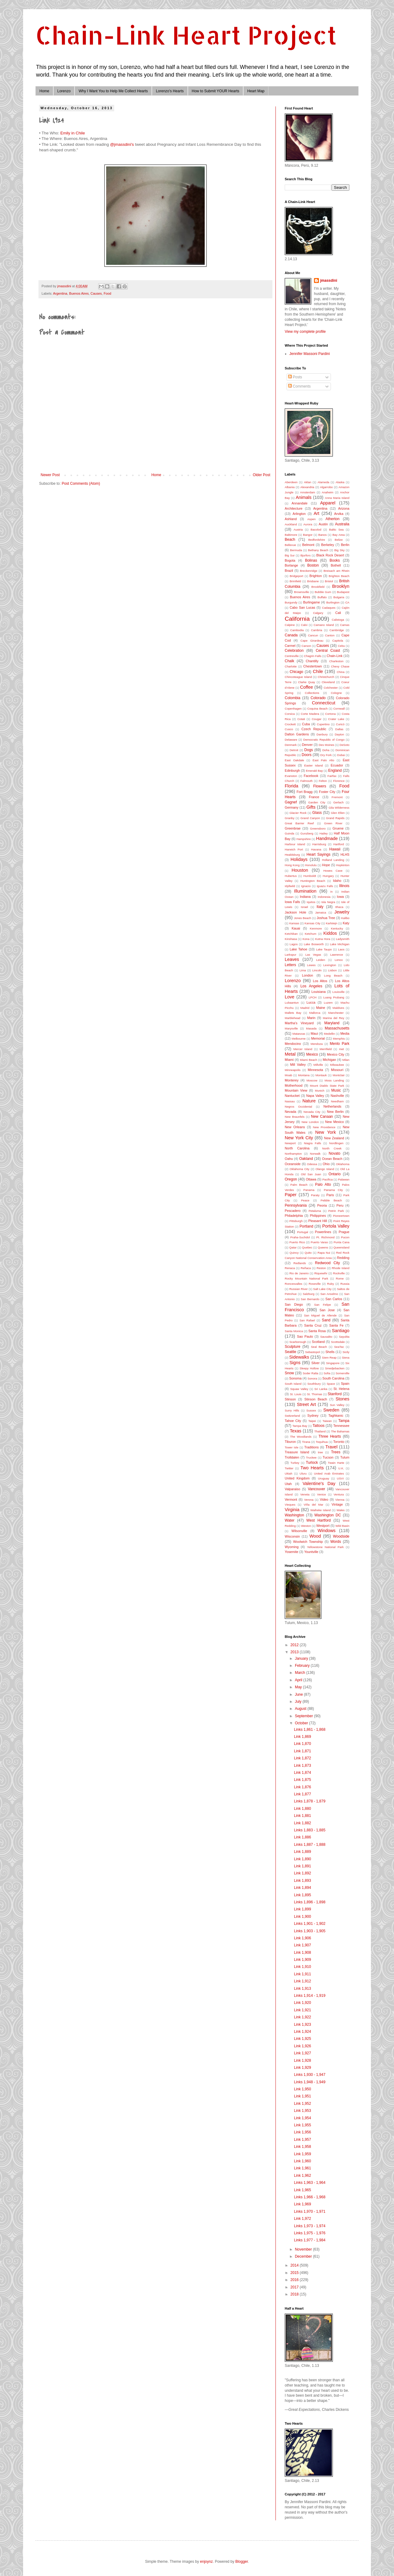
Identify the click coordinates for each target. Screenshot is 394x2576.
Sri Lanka (320, 1389)
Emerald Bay (314, 770)
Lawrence (336, 954)
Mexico (312, 1054)
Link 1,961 (302, 2168)
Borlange (291, 565)
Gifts (311, 807)
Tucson (328, 1457)
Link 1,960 (302, 2161)
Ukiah (288, 1473)
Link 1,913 (302, 1988)
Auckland (291, 524)
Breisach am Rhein (336, 570)
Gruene (338, 828)
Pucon (345, 1237)
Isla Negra (328, 902)
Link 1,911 (302, 1974)
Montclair (339, 1075)
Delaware (291, 739)
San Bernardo (310, 1299)
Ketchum (310, 933)
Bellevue (290, 545)
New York (325, 1132)
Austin (323, 524)
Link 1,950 (302, 2089)
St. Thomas (314, 1394)
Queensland (341, 1247)
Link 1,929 (302, 2067)
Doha (325, 750)
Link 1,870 (302, 1744)
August (301, 1708)
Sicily (346, 1352)
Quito (308, 1252)
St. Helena (341, 1389)
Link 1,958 (302, 2146)
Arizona (343, 508)
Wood (315, 1536)
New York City (299, 1137)
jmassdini (328, 280)
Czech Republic (313, 729)
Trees (335, 1452)
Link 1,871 (302, 1751)
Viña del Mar (314, 1504)
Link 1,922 (302, 2017)
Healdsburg (292, 854)
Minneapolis (292, 1070)
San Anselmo (329, 1294)
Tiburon (290, 1441)
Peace (305, 1200)
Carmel (290, 645)
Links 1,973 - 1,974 (309, 2226)
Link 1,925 (302, 2039)
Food (107, 293)
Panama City (333, 1190)
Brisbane (313, 581)
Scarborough (297, 1342)
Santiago (340, 1330)
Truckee (311, 1457)
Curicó (340, 724)
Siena (345, 1357)
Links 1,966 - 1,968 (309, 2197)
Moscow (312, 1080)
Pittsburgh (296, 1221)
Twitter (289, 1468)
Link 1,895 (302, 1895)
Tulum (344, 1457)
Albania (290, 487)
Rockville (339, 1273)
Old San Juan (311, 1174)
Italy (319, 907)
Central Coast (328, 650)
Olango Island (325, 1169)
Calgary (318, 613)
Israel (304, 907)
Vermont (291, 1499)
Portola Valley (335, 1226)
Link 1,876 (302, 1787)
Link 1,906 (302, 1938)
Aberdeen (291, 482)
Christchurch (326, 677)
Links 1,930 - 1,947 (309, 2074)
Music (336, 1090)
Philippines (318, 1215)
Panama (309, 1190)
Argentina (60, 293)
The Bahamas (340, 1431)
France (314, 797)
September (304, 1716)
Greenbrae (293, 828)
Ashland (291, 519)
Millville (318, 1064)
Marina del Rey (333, 1018)
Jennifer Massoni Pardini (309, 354)
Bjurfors (305, 555)
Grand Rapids (335, 818)
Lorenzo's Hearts (169, 91)
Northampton (293, 1153)
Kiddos (330, 933)
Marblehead (292, 1018)
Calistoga (338, 619)
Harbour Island (295, 844)
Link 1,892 (302, 1873)
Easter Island (313, 765)
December (304, 2256)
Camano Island (324, 625)
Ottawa (311, 1179)
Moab (288, 1075)
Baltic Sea (336, 529)
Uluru (303, 1473)
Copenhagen (293, 708)
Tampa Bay (299, 1425)
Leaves (292, 959)
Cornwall (339, 708)
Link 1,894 (302, 1887)
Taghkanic (336, 1415)
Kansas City (312, 923)
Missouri (337, 1070)
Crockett (290, 724)
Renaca (290, 1268)
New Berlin (335, 1111)
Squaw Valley (299, 1389)
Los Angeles (311, 986)
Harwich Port (294, 849)
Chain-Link (335, 656)
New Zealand (334, 1138)
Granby (289, 818)
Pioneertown (341, 1215)
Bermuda (296, 550)
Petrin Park (336, 1210)
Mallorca (314, 1012)
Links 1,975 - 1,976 (309, 2233)
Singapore (333, 1363)
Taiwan (327, 1421)
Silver (315, 1363)
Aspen (311, 519)
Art (316, 513)
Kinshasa (291, 939)
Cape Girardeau (311, 640)
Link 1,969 (302, 2204)
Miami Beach (308, 1059)
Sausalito (326, 1336)
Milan (345, 1059)
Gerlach (338, 802)
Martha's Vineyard (299, 1023)
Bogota (290, 560)
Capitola (337, 640)
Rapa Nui (324, 1252)
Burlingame (311, 602)
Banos (322, 534)
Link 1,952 (302, 2103)
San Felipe (322, 1304)
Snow (289, 1373)
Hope (326, 865)
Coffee (306, 687)
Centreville (292, 656)
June (299, 1694)
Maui (314, 1033)
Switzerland (292, 1415)
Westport (322, 1525)
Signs (294, 1362)
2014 (295, 2265)
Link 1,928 (302, 2060)
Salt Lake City (322, 1289)
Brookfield (317, 586)
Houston (299, 870)
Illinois (344, 886)
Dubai (341, 755)
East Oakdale (294, 760)
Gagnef (291, 802)
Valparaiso (292, 1489)
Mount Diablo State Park (327, 1085)
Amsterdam (307, 492)
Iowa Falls (292, 902)
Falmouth (306, 780)
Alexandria (307, 487)
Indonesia (324, 896)
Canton (330, 635)
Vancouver (316, 1489)
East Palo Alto (323, 760)
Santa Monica (294, 1331)
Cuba (306, 724)
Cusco (289, 729)
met (341, 1049)
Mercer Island (302, 1049)
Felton (323, 780)
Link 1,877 (302, 1794)
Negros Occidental (298, 1106)
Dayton (339, 734)
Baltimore (291, 534)
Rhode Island (340, 1268)
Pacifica (327, 1179)
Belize (339, 539)
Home (44, 91)
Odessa (312, 1164)
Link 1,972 (302, 2218)
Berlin (345, 545)
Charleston (336, 661)
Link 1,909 (302, 1959)
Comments (299, 386)
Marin (311, 1018)
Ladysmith (342, 939)
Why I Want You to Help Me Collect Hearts (113, 91)
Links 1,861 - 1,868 (309, 1729)
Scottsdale (338, 1342)
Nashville (337, 1095)
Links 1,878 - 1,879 (309, 1801)
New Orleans (295, 1127)
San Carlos (333, 1299)
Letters (290, 965)
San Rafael (307, 1320)
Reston (321, 1268)
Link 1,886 (302, 1837)
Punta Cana (341, 1242)
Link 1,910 (302, 1967)
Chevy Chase (340, 666)
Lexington (329, 965)
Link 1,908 (302, 1952)
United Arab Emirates (329, 1473)
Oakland (306, 1159)
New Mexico (334, 1122)
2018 (295, 2294)
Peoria (322, 1205)
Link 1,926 (302, 2046)
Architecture (294, 508)
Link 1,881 (302, 1816)
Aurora (307, 524)
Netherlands (332, 1106)
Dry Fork (326, 755)
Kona (306, 939)
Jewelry (341, 912)
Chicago (296, 672)
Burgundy (291, 602)
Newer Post (50, 475)
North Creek (332, 1148)
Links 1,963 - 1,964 (309, 2182)
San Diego (294, 1304)
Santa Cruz (313, 1325)
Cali (338, 613)
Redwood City (327, 1263)
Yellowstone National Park (325, 1547)
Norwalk (315, 1153)
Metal (290, 1054)
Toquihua (322, 1441)
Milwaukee (337, 1064)
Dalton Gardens (297, 734)
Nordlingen (336, 1143)
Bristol (329, 581)
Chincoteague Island (298, 677)
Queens (323, 1247)
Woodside (341, 1536)
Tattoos (319, 1425)
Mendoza (317, 1043)
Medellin (329, 1033)
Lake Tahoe (298, 949)
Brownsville (301, 592)
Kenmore (316, 928)
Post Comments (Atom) (81, 483)
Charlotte (291, 666)
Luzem (328, 1002)
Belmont (308, 545)
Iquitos (311, 902)
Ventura (339, 1494)
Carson (306, 645)
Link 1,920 (302, 2003)
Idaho (337, 880)
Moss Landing (334, 1080)
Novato (334, 1153)
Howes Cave (332, 870)
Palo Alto (323, 1184)
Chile (318, 671)
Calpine (290, 625)
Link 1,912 (302, 1981)
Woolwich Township (308, 1541)
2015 (295, 2273)
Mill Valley (298, 1064)
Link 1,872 (302, 1758)
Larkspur (290, 954)
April (299, 1680)
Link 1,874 (302, 1772)
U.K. (341, 1468)
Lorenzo (63, 91)
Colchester (331, 687)
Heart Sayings (319, 854)
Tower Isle (291, 1447)
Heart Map (255, 91)
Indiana (305, 896)
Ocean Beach (332, 1159)
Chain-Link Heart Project (186, 35)
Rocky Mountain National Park (306, 1278)
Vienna (339, 1499)
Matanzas (298, 1033)
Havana (316, 849)
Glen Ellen (338, 812)
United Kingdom (297, 1478)
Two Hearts (312, 1467)
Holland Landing (333, 860)
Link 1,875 (302, 1780)
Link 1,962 (302, 2175)
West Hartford (318, 1520)
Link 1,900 (302, 1916)
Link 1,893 (302, 1880)
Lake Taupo (324, 949)
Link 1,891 (302, 1866)
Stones (342, 1398)
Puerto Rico (297, 1242)
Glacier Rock (298, 812)
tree (320, 1452)
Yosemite (291, 1552)
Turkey (294, 1462)
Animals (304, 497)
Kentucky (337, 928)
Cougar (316, 719)
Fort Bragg (304, 792)
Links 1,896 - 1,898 (309, 1902)
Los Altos (320, 981)
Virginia (292, 1509)
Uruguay (323, 1478)
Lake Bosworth (314, 944)
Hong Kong (292, 865)
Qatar (293, 1247)
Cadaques (329, 607)
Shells (329, 1352)
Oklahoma (342, 1164)
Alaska (340, 482)
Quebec (307, 1247)
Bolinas (311, 560)
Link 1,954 (302, 2118)
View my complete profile (305, 331)
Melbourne (299, 1038)
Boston (313, 565)
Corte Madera (310, 713)
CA (347, 602)
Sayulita (344, 1336)
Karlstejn (331, 923)
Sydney (313, 1415)
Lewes (311, 965)
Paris (330, 1195)
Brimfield (295, 581)
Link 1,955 (302, 2125)
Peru (340, 1205)
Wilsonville (299, 1531)
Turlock (312, 1462)
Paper (290, 1194)
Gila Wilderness (338, 807)
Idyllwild (290, 886)
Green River (333, 823)
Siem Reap (329, 1357)
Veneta (304, 1494)
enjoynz (206, 2561)
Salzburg (308, 1294)
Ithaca (339, 907)
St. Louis (296, 1394)
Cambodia (297, 630)
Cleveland (328, 682)
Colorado (318, 698)
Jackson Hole (295, 912)
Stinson (290, 1399)
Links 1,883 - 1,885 (309, 1830)
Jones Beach (302, 918)
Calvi (304, 625)
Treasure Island (297, 1452)
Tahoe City (293, 1421)
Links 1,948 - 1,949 (309, 2082)
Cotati (301, 719)
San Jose (327, 1310)
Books (335, 560)
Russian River (298, 1289)
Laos (341, 949)
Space (331, 1383)
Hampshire (303, 839)
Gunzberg (306, 833)
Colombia (292, 698)
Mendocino (293, 1043)
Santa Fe (336, 1325)
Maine (320, 1007)
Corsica (290, 713)
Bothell (336, 565)
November (304, 2249)
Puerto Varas (319, 1242)
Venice (321, 1494)
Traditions (311, 1447)
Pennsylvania (296, 1205)
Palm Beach (299, 1184)
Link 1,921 (302, 2010)
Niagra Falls (312, 1143)
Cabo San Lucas (302, 607)
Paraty (315, 1195)
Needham (337, 1101)
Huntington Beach (312, 880)
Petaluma (314, 1210)
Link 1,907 (302, 1945)
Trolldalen (292, 1457)
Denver (307, 745)
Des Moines (326, 745)
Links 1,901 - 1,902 (309, 1923)
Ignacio (306, 886)
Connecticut (323, 702)
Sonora (312, 1378)
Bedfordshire (316, 539)
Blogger (241, 2561)
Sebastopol (312, 1352)
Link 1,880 (302, 1808)
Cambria (316, 630)
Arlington (299, 514)
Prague (344, 1232)
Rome (340, 1278)
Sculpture (292, 1346)
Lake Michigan (339, 944)
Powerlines (323, 1232)
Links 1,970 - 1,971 (309, 2211)
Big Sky (339, 550)
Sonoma (295, 1378)
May (299, 1687)
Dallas (339, 729)
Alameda (323, 482)
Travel (331, 1446)
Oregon (291, 1179)
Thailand (320, 1431)
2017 (295, 2287)
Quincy (294, 1252)
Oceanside (293, 1164)
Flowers (319, 786)
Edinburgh (292, 770)
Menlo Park (339, 1043)
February (303, 1665)
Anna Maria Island (337, 498)
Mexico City (335, 1054)
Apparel (328, 502)
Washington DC (327, 1515)
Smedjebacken (334, 1368)
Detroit (294, 750)
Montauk (321, 1075)
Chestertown (312, 666)
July (299, 1701)
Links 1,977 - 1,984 (309, 2240)
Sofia (327, 1373)
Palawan (343, 1179)
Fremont (337, 797)
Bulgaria (338, 597)
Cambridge (336, 630)
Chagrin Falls (312, 656)
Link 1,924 (302, 2031)
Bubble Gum (323, 592)
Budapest (343, 592)
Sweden (331, 1409)
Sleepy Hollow (309, 1368)
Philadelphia (294, 1215)
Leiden (320, 960)
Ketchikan (291, 933)
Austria (298, 529)
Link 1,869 (302, 1736)
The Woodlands (301, 1436)
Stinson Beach (315, 1399)
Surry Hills (292, 1410)
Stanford (335, 1394)
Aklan (307, 482)
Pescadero (293, 1210)
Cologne (336, 693)
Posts (295, 377)
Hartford (338, 844)
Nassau (290, 1101)
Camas (344, 625)
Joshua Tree (326, 918)
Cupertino (323, 724)
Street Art (306, 1404)
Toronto (338, 1441)
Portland (306, 1226)
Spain (345, 1383)
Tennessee (341, 1425)
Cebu (341, 645)
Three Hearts (330, 1436)
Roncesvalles (293, 1283)
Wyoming (292, 1547)
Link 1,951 (302, 2096)
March (300, 1672)
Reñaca (306, 1268)
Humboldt (310, 876)
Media (344, 1033)
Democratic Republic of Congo (323, 739)
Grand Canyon (310, 818)
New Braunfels (294, 1116)
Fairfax (332, 776)
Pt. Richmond (325, 1237)
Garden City (316, 802)
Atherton (332, 519)
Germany (291, 807)
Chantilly (312, 661)
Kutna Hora (322, 939)
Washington (294, 1515)
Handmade (327, 838)
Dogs (308, 750)
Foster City (327, 792)
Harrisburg (319, 844)
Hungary (328, 876)
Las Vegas (313, 954)
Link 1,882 (302, 1823)
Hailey (324, 833)
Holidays (299, 859)
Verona (308, 1499)
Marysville (291, 1028)
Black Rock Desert (330, 555)
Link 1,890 (302, 1859)
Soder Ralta (310, 1373)
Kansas (294, 923)
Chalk (289, 661)
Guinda (289, 833)
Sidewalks (299, 1357)
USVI (340, 1478)
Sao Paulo (305, 1336)
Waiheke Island (320, 1510)
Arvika (339, 514)
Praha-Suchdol (300, 1237)
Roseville (315, 1283)
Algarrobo (326, 487)
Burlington (333, 602)
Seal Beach (319, 1346)
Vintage (337, 1504)
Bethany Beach (318, 550)
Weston (306, 1525)
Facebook (311, 776)
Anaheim (327, 492)
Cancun (313, 635)
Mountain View (296, 1090)
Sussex (311, 1410)
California (297, 618)
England (335, 770)
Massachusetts (337, 1028)
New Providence (324, 1127)
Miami (289, 1059)
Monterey (292, 1080)
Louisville (338, 991)
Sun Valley (337, 1405)
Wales (340, 1510)
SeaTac (339, 1346)
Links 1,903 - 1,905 (309, 1931)
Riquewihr (321, 1273)
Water (290, 1520)
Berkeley (327, 545)
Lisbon (332, 970)
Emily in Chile (72, 133)
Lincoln (317, 970)
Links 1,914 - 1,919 (309, 1995)
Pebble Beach (331, 1200)
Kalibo (345, 918)
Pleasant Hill (317, 1221)
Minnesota (315, 1070)
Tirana (306, 1441)
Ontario (334, 1174)
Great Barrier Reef (299, 823)
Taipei (312, 1421)
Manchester (336, 1012)
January (302, 1658)
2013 (295, 1652)
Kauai (295, 928)
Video (324, 1499)
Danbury (322, 734)
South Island (293, 1383)
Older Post (261, 475)
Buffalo (322, 597)
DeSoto (344, 745)
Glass (317, 812)
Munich (319, 1090)
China (340, 672)
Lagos (294, 944)
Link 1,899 (302, 1909)
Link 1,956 (302, 2132)
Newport (290, 1143)
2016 (295, 2280)
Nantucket (292, 1095)
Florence (338, 780)
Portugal (302, 1232)
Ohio (326, 1164)
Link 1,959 (302, 2154)
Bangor (307, 534)
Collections (312, 693)
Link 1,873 (302, 1765)
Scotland (318, 1342)
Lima (303, 970)
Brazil (289, 570)
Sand (326, 1320)
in (331, 891)
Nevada (290, 1111)
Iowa (340, 896)
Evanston (291, 776)
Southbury (314, 1383)
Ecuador (337, 765)
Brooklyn (340, 586)
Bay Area (338, 534)
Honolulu (311, 865)
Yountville (311, 1552)
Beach (290, 539)
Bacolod (316, 529)
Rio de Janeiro (299, 1273)
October (302, 1723)
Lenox (339, 960)
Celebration (294, 650)
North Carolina (297, 1148)
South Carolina (333, 1378)
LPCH (313, 997)
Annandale (299, 503)
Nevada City (312, 1111)
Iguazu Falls (325, 886)
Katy (346, 923)
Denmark (291, 745)
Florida (291, 785)
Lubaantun (292, 1002)
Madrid (304, 1007)
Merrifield (326, 1049)
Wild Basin (342, 1525)
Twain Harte (336, 1462)
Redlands (299, 1263)
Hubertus (291, 876)
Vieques (290, 1504)
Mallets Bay (293, 1012)
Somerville (342, 1373)
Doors (307, 755)
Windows (327, 1530)
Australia (342, 524)
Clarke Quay (306, 682)
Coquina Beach (317, 708)
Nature (309, 1100)
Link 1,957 (302, 2139)
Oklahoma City (299, 1169)
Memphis (339, 1038)
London (307, 975)
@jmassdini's (122, 144)
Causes (96, 293)
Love (289, 996)
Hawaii (334, 849)
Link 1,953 (302, 2110)
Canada (291, 635)
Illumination (305, 891)
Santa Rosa (317, 1331)
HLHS (344, 854)
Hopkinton (342, 865)
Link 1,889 (302, 1851)
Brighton (315, 576)
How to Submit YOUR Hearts (215, 91)
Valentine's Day (319, 1483)
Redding (343, 1258)
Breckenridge (308, 570)
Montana (303, 1075)
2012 (295, 1645)
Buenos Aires (79, 293)
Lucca (311, 1002)
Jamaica (320, 912)
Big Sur (290, 555)
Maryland (331, 1023)
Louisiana (319, 991)
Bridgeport (296, 576)
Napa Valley (315, 1095)
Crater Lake (336, 719)
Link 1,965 (302, 2190)
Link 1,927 (302, 2053)
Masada (311, 1028)
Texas (295, 1430)
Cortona (330, 713)
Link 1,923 (302, 2024)
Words (335, 1541)
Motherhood (294, 1085)
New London (310, 1122)
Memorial (318, 1038)
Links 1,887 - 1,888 (309, 1844)
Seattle (290, 1352)
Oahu (289, 1159)
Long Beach (333, 975)
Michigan (329, 1059)
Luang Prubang (333, 997)
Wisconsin (292, 1536)
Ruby (330, 1283)
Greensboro (318, 828)
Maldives (338, 1007)
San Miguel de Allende (320, 1315)
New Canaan (322, 1116)
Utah (288, 1484)
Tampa (343, 1421)
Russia (344, 1283)
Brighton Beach (339, 576)
